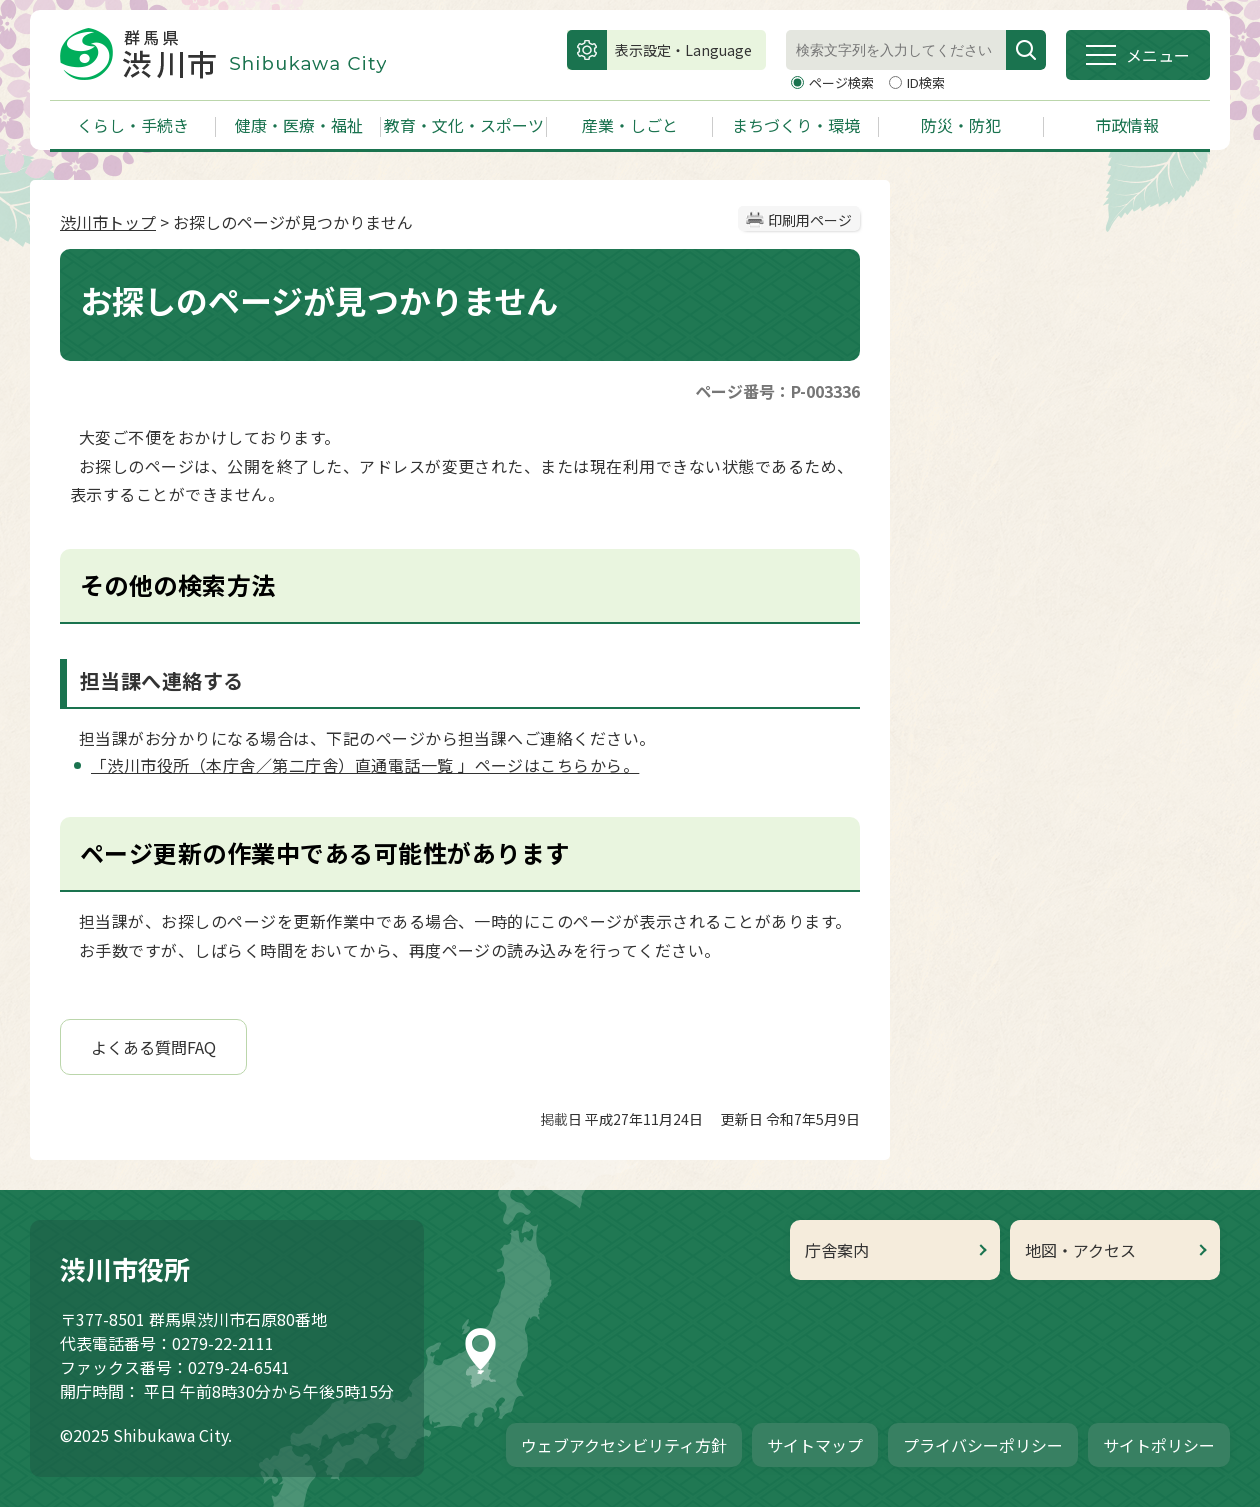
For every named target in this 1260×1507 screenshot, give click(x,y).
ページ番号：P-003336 (777, 391)
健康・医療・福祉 (299, 125)
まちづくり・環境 (796, 125)
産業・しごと (630, 125)
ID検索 (926, 82)
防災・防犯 (961, 125)
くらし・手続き (133, 125)
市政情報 (1127, 125)
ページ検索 (843, 82)
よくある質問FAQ (153, 1047)
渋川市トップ (108, 222)
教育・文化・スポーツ (464, 125)
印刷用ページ (810, 220)
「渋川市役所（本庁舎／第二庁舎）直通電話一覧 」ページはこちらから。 (365, 765)
